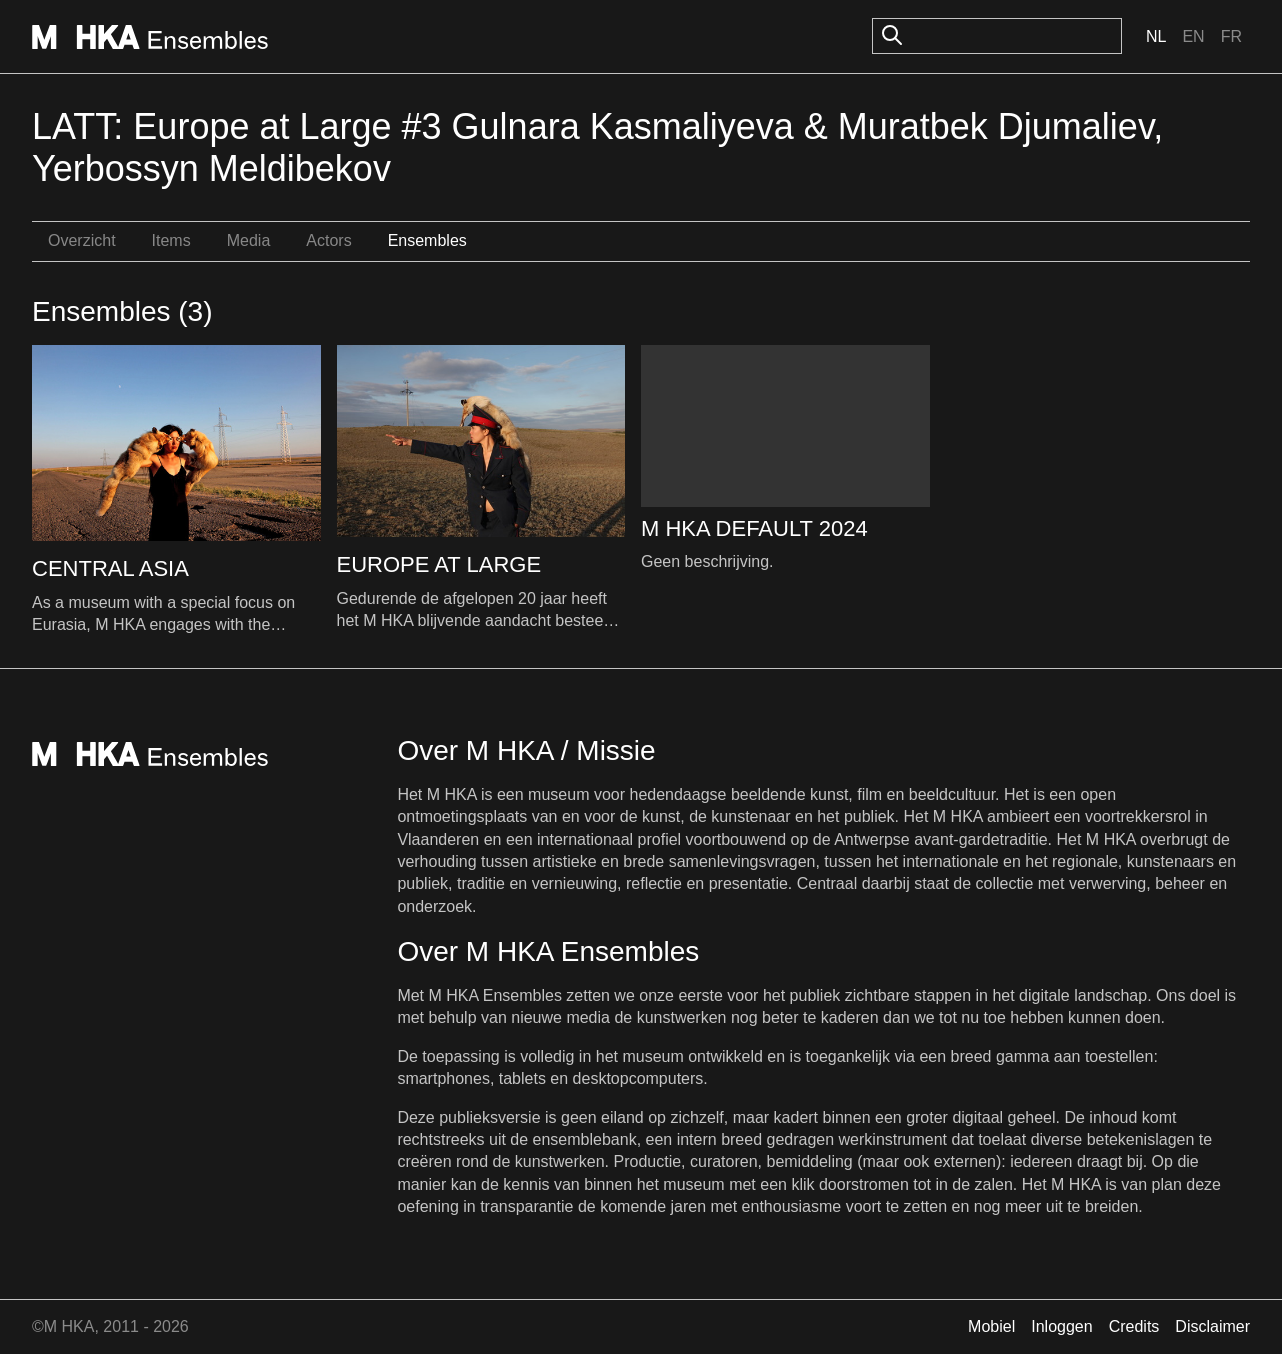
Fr (1231, 36)
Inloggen (1061, 1326)
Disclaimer (1212, 1326)
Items (171, 240)
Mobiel (991, 1326)
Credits (1134, 1326)
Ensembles (427, 240)
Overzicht (82, 240)
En (1193, 36)
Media (249, 240)
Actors (328, 240)
